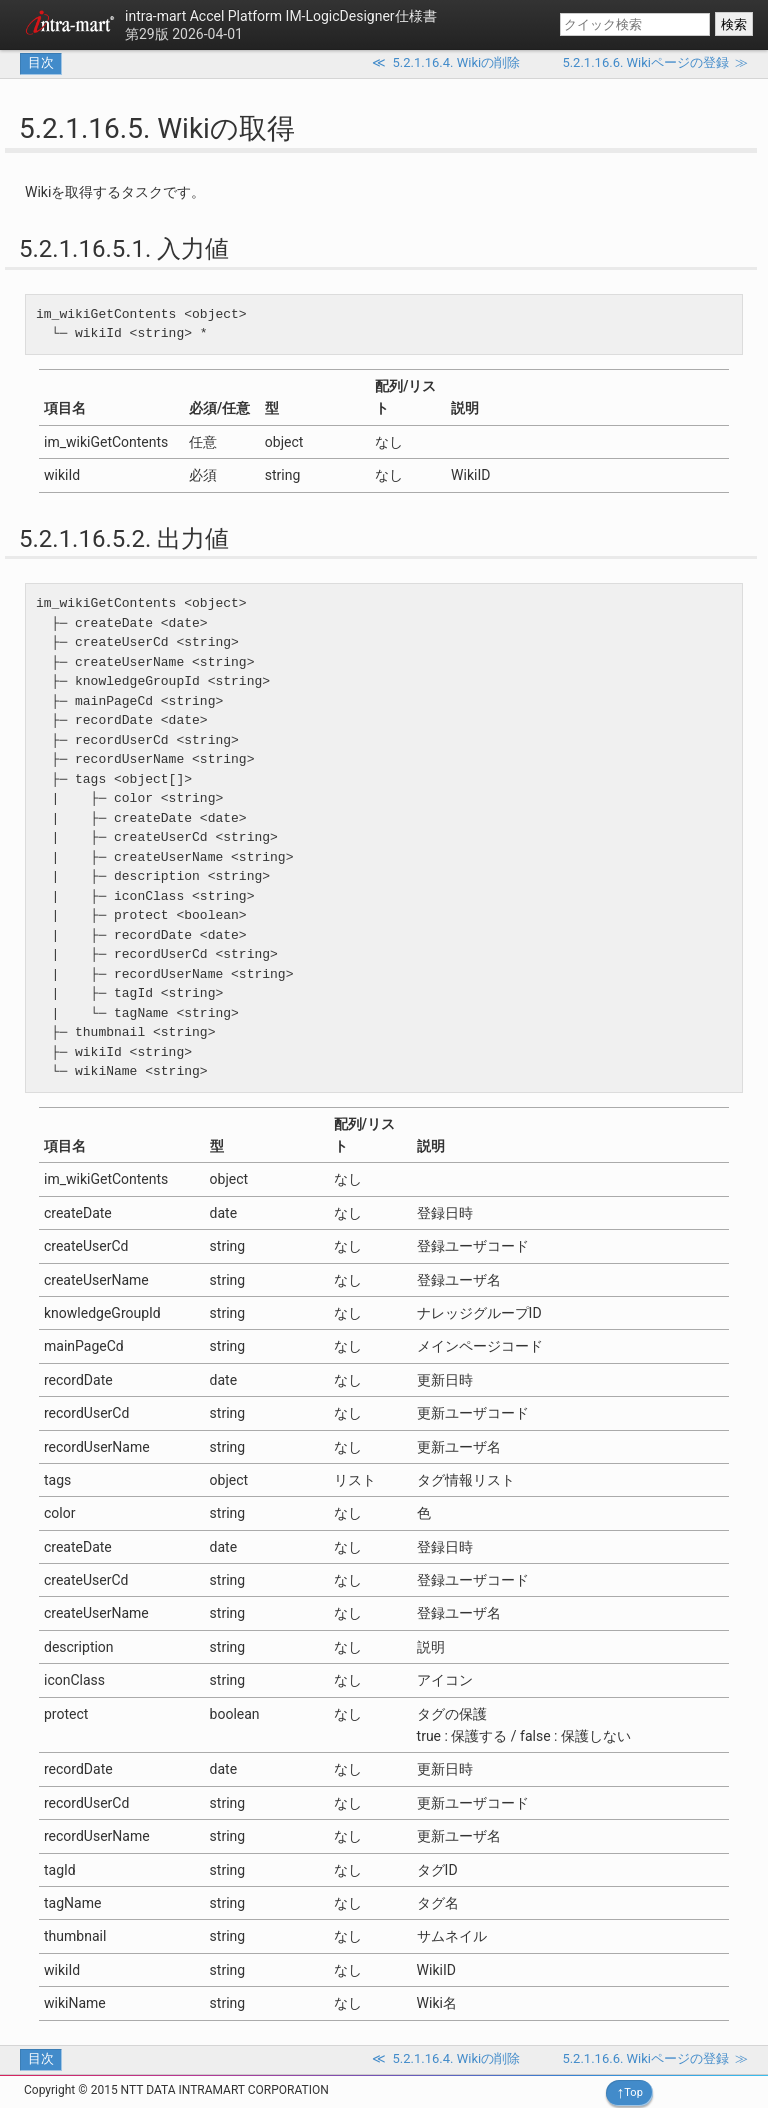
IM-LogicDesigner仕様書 (281, 16)
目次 (41, 62)
